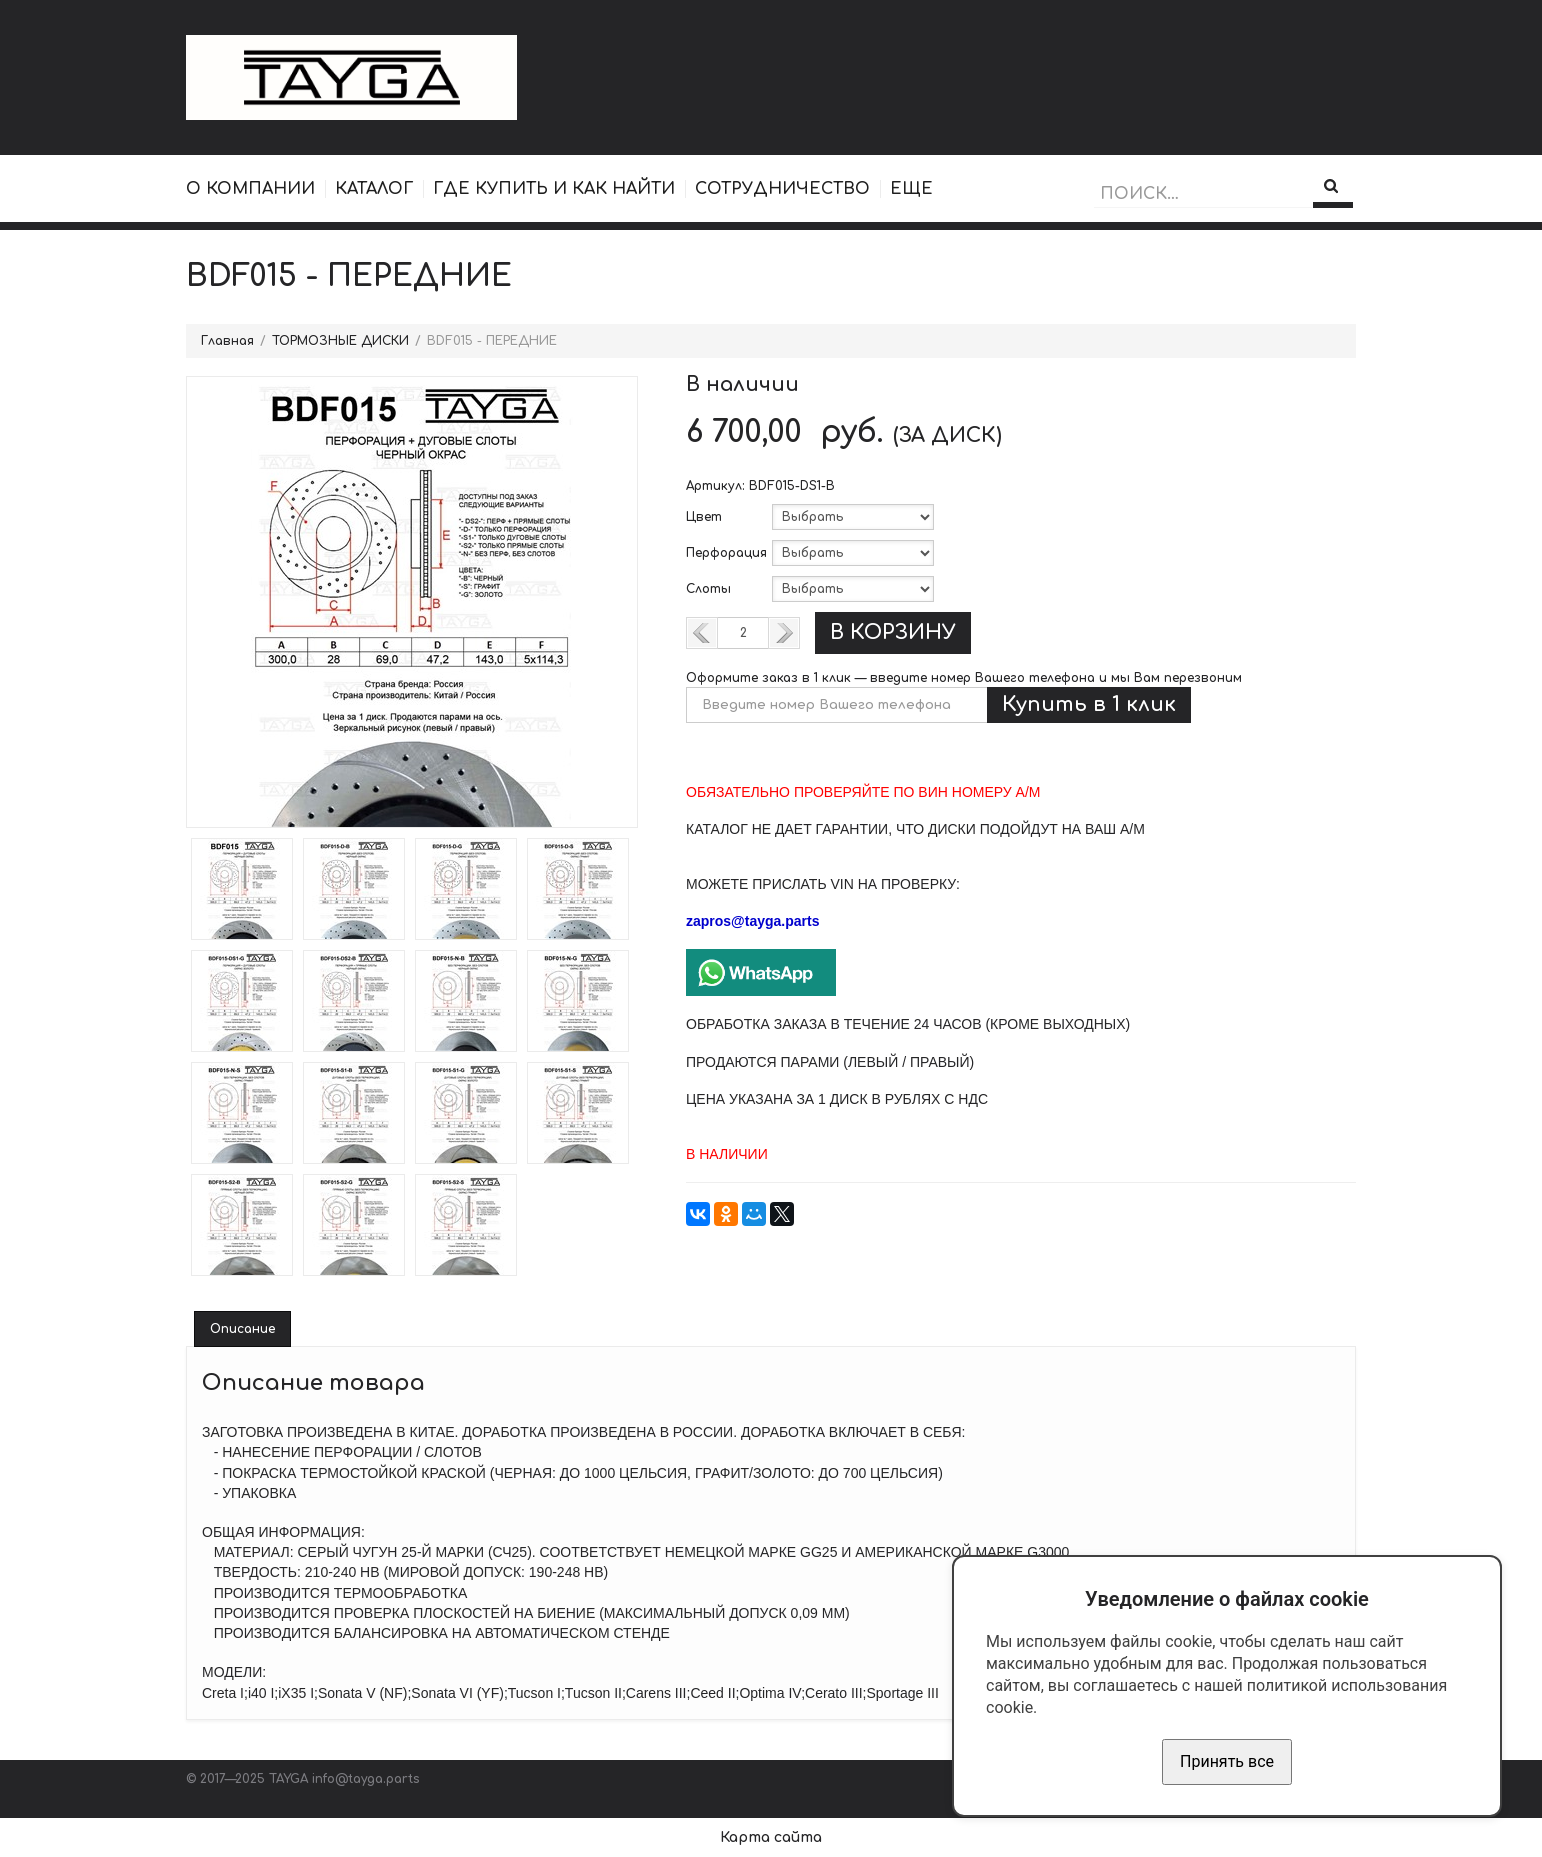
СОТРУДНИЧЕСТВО (782, 189)
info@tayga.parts (366, 1779)
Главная (227, 341)
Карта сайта (771, 1837)
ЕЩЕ (911, 189)
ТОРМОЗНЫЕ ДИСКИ (340, 341)
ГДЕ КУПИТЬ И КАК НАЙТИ (554, 189)
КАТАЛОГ (374, 189)
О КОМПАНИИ (250, 189)
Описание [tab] (242, 1329)
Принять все (1227, 1761)
